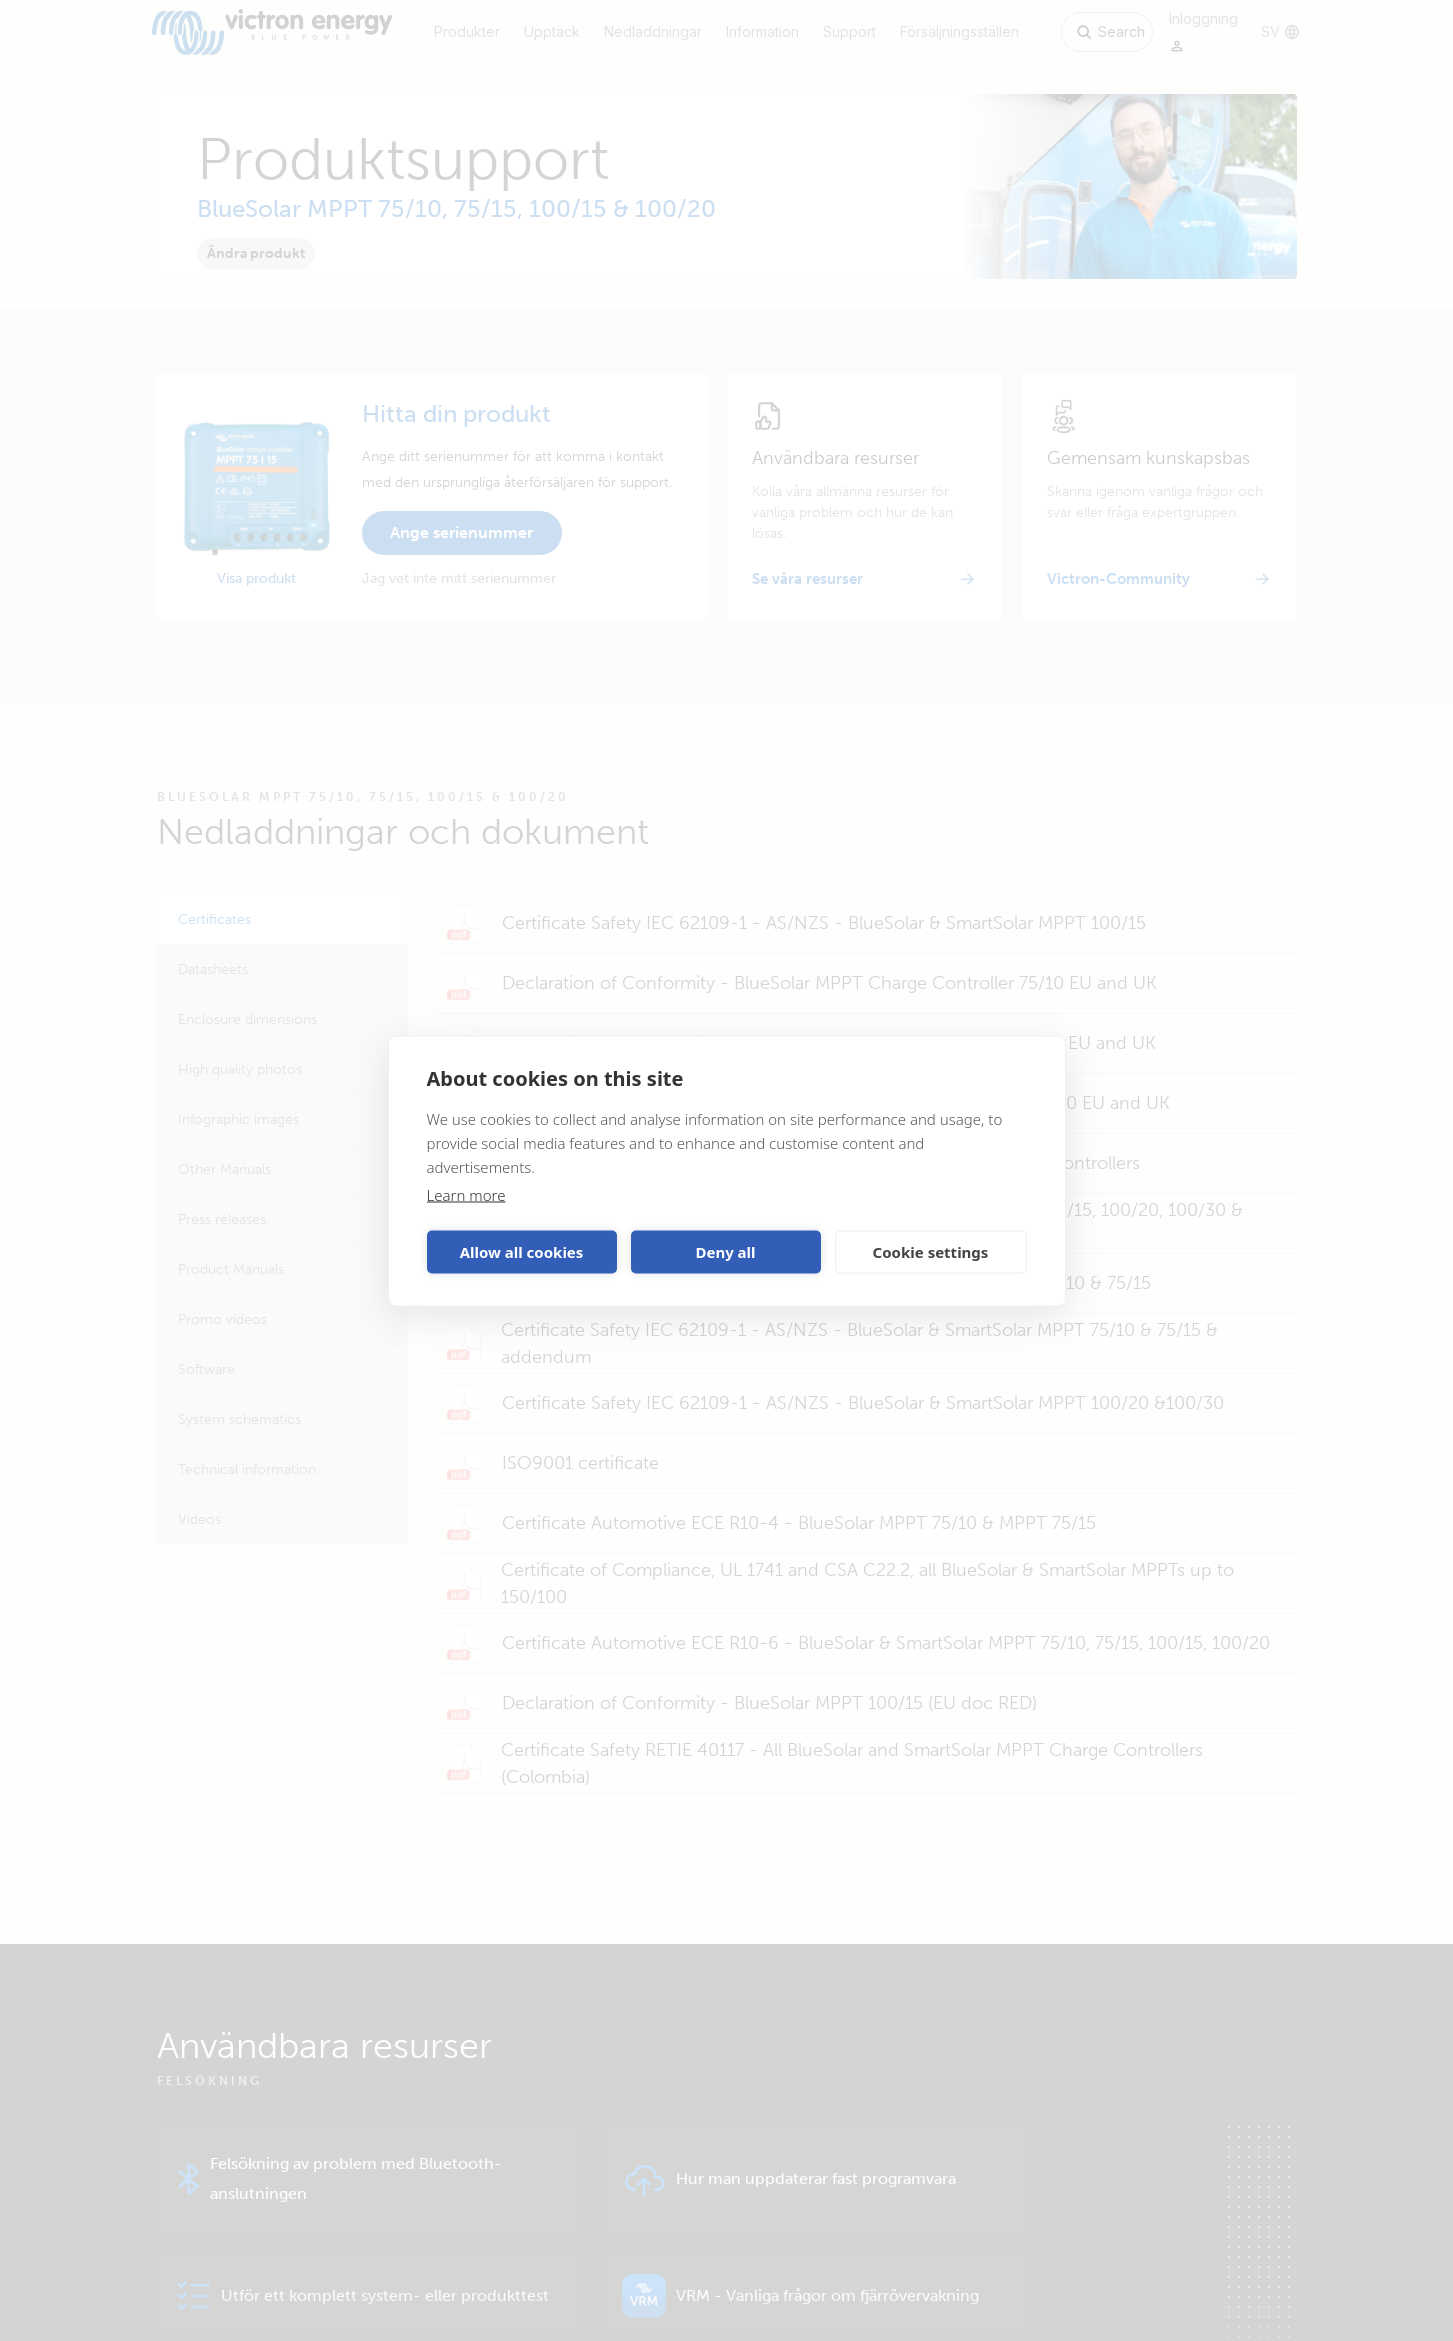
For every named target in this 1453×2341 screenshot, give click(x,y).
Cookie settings (931, 1252)
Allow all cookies (522, 1252)
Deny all (725, 1252)
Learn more (466, 1194)
